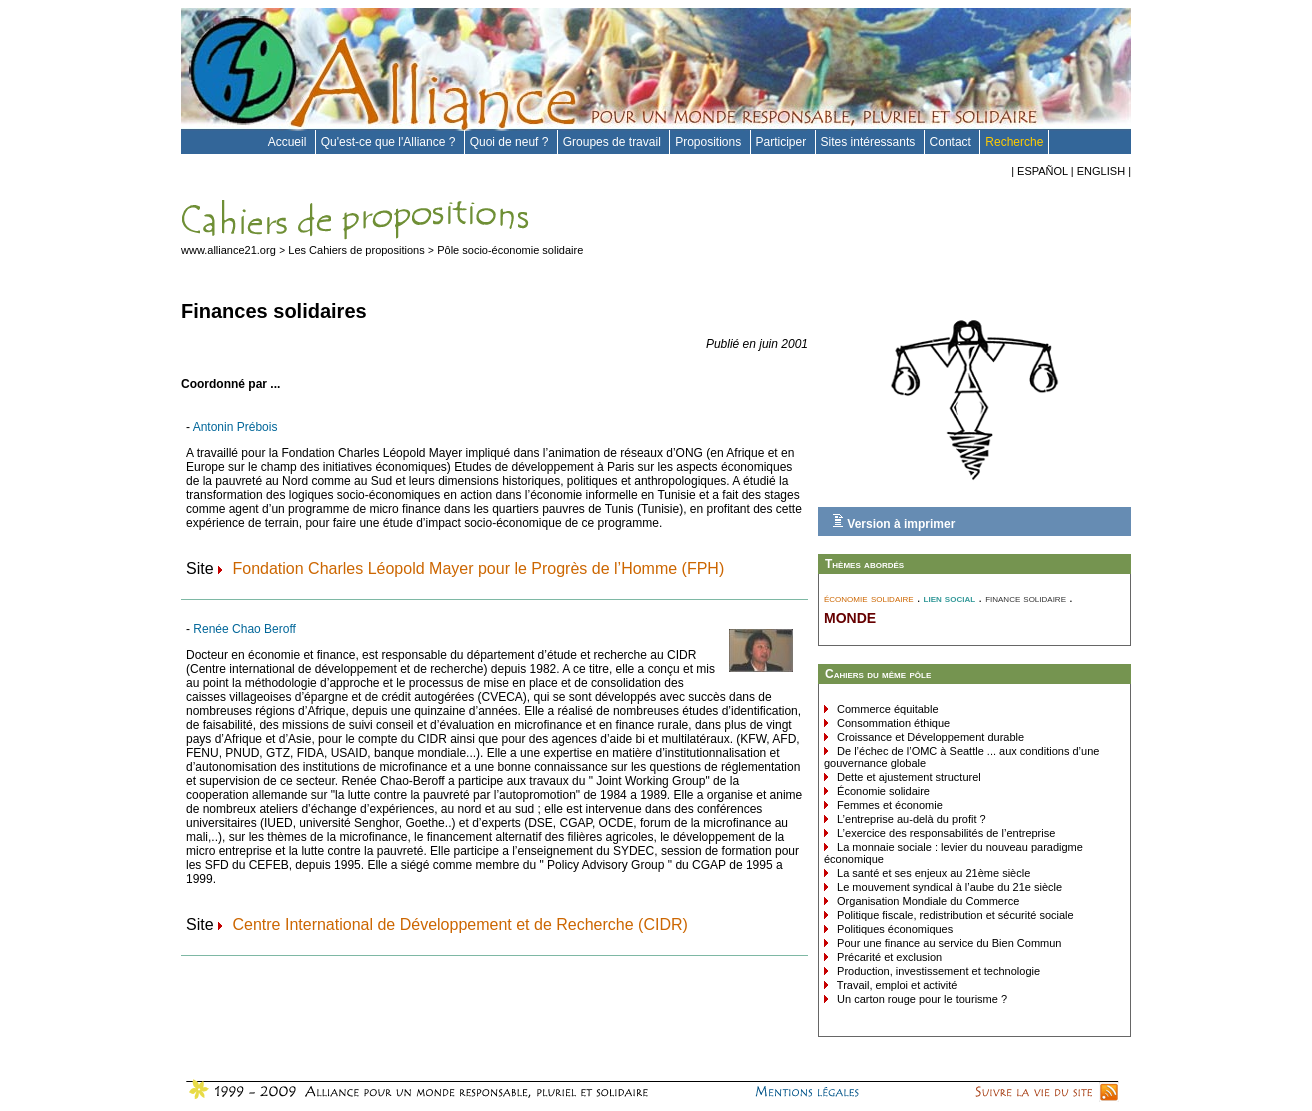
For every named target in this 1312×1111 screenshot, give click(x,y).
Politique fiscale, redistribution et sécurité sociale (954, 915)
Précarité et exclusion (888, 957)
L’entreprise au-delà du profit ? (910, 819)
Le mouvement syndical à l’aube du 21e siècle (948, 887)
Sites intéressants (870, 142)
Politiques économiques (893, 929)
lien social (950, 598)
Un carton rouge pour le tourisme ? (920, 999)
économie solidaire (869, 598)
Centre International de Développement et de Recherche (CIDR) (459, 924)
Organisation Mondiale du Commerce (926, 901)
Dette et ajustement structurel (907, 777)
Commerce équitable (886, 709)
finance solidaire (1025, 598)
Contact (952, 142)
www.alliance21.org (228, 250)
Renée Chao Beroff (244, 629)
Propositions (709, 142)
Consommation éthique (892, 723)
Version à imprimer (893, 522)
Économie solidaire (882, 791)
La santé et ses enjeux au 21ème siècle (932, 873)
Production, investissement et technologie (937, 971)
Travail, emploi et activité (896, 985)
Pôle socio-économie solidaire (510, 250)
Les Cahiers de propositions (356, 250)
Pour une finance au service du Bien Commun (947, 943)
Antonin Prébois (235, 427)
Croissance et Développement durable (929, 737)
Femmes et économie (888, 805)
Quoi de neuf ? (511, 142)
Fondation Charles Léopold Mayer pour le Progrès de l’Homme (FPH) (478, 568)
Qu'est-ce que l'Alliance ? (390, 142)
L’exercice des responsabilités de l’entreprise (944, 833)
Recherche (1014, 142)
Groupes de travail (613, 142)
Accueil (289, 142)
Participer (783, 142)
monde (850, 616)
